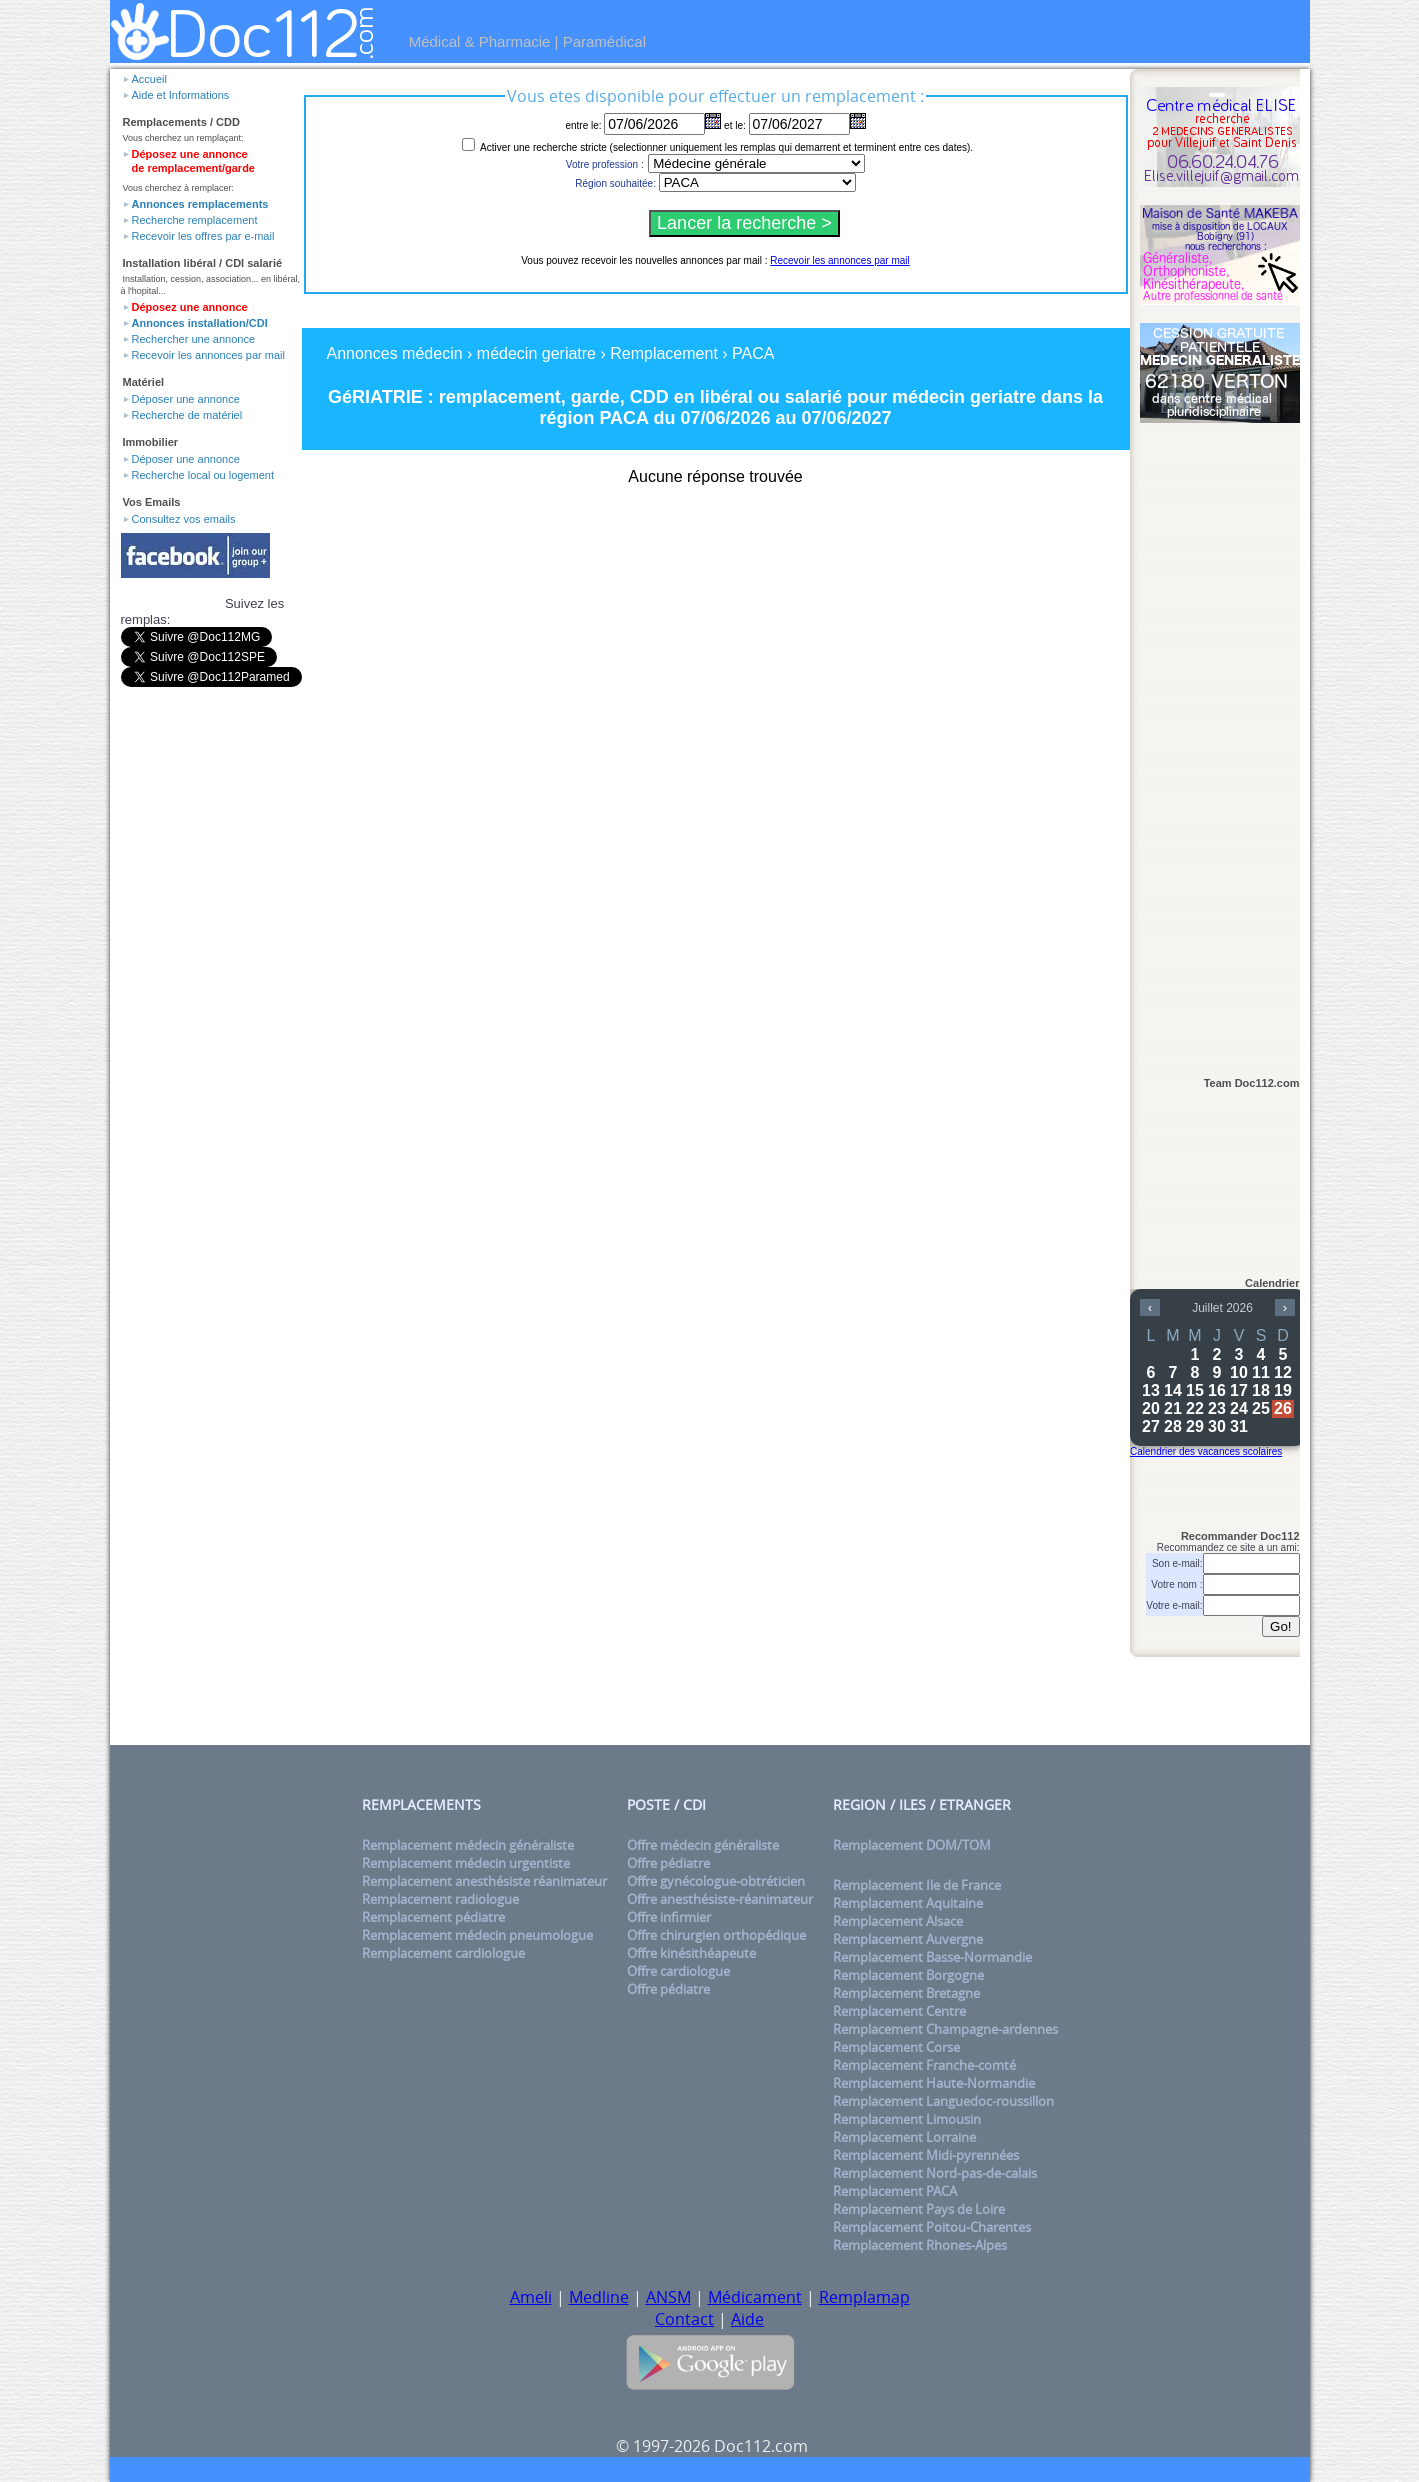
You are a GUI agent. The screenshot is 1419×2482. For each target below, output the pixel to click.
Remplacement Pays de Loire (919, 2209)
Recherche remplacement (195, 220)
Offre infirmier (669, 1917)
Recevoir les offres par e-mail (203, 236)
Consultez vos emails (184, 519)
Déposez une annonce (190, 307)
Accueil (149, 79)
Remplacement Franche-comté (924, 2065)
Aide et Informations (181, 95)
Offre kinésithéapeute (691, 1953)
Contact (684, 2319)
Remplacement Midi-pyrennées (926, 2155)
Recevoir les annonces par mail (208, 355)
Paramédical (604, 41)
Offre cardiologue (678, 1971)
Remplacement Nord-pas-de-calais (935, 2173)
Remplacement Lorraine (904, 2137)
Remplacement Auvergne (908, 1939)
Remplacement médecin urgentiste (466, 1863)
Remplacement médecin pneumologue (477, 1935)
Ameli (531, 2297)
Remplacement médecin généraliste (468, 1845)
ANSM (668, 2297)
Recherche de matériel (187, 415)
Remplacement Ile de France (917, 1885)
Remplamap (864, 2297)
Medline (599, 2297)
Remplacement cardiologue (443, 1953)
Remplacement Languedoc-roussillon (943, 2101)
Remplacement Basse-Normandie (932, 1957)
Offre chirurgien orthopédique (716, 1935)
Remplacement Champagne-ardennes (945, 2029)
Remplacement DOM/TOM (912, 1845)
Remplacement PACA (895, 2191)
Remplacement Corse (896, 2047)
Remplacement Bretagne (906, 1993)
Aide (747, 2319)
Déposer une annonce (186, 399)
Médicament (755, 2297)
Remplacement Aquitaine (908, 1903)
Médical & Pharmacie (480, 41)
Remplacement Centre (899, 2011)
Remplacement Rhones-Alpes (920, 2245)
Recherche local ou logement (203, 475)
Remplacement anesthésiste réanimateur (484, 1881)
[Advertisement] (1220, 741)
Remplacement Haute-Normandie (934, 2083)
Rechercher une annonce (194, 339)
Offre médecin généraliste (703, 1845)
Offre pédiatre (668, 1863)
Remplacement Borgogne (908, 1975)
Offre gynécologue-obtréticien (716, 1881)
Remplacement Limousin (907, 2119)
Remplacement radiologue (440, 1899)
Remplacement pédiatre (433, 1917)
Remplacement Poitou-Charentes (932, 2227)
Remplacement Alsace (898, 1921)
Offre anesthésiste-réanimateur (720, 1899)
